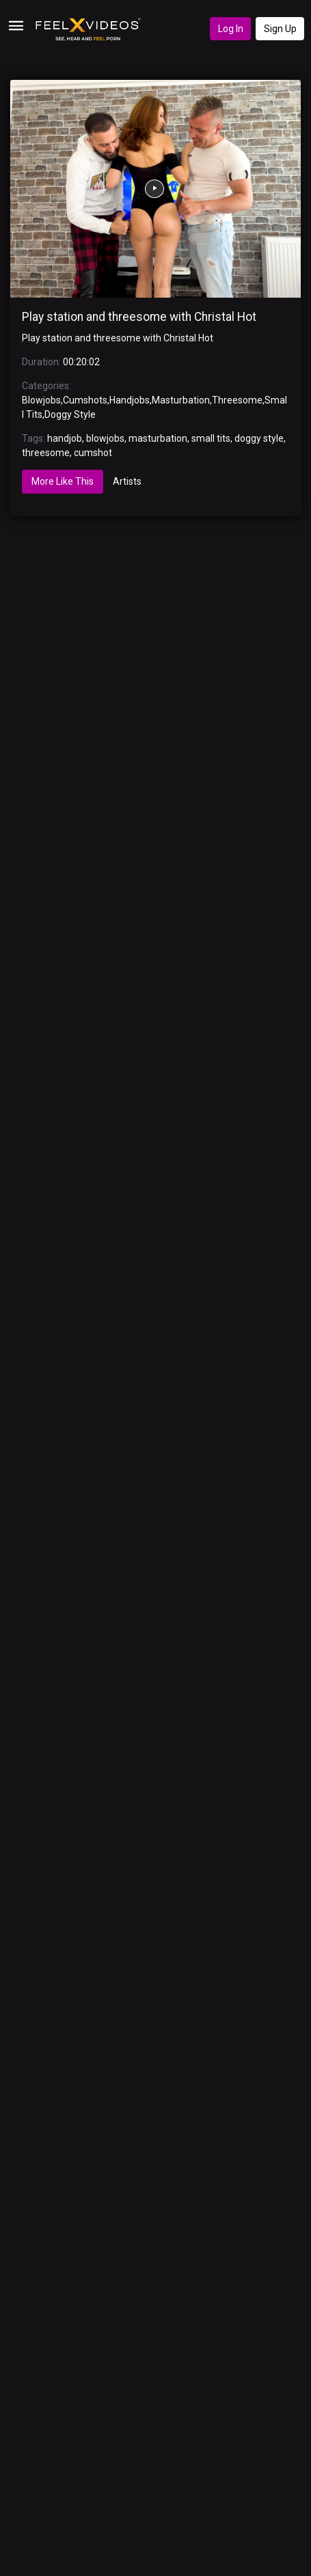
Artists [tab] (127, 481)
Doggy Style (70, 414)
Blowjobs (41, 400)
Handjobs (129, 400)
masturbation (158, 438)
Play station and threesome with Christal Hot (139, 317)
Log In (230, 28)
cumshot (93, 452)
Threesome (237, 400)
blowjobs (105, 438)
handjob (64, 438)
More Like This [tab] (62, 481)
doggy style (259, 438)
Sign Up (280, 28)
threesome (46, 452)
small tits (210, 438)
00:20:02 (81, 361)
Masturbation (181, 400)
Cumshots (85, 400)
